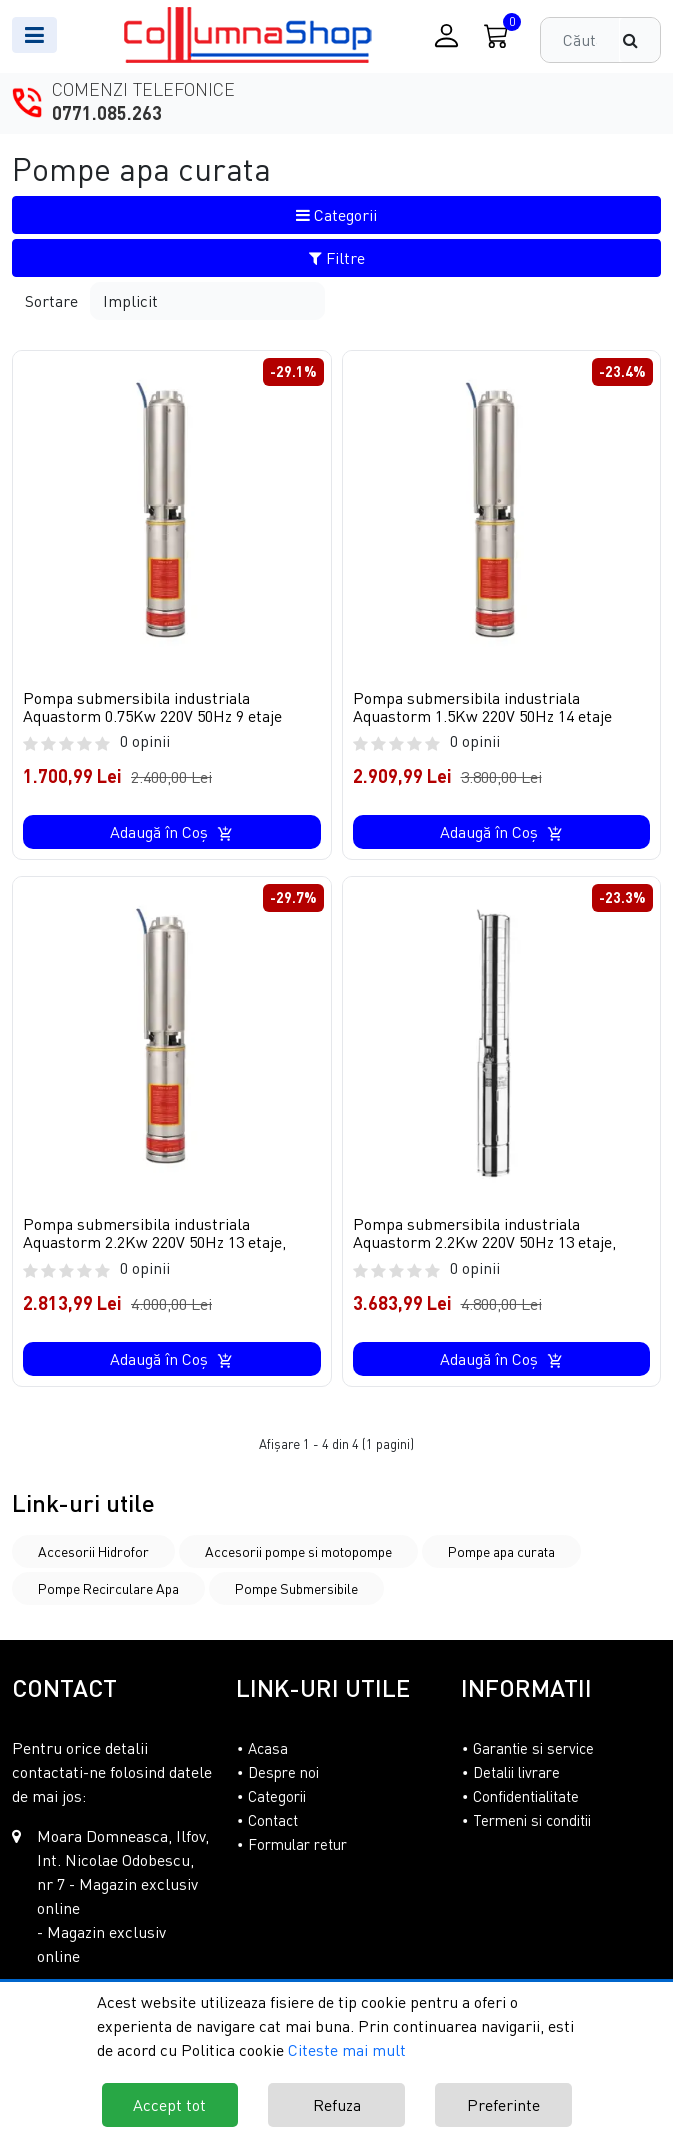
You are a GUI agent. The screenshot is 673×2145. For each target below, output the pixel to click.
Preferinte (503, 2105)
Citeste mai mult (347, 2050)
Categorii (336, 215)
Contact (273, 1821)
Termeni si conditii (532, 1821)
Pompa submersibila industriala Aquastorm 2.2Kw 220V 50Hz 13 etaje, (154, 1233)
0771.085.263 (107, 113)
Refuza (337, 2105)
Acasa (268, 1749)
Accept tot (169, 2105)
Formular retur (297, 1845)
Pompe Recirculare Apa (108, 1589)
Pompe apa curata (501, 1552)
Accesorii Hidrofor (93, 1552)
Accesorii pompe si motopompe (298, 1552)
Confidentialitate (526, 1797)
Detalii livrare (516, 1773)
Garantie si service (533, 1749)
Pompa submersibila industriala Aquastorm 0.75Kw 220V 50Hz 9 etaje (152, 707)
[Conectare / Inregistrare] (446, 35)
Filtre (337, 258)
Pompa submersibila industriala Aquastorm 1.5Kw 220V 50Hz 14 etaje (482, 707)
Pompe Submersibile (296, 1589)
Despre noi (283, 1773)
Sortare (51, 301)
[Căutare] (640, 40)
